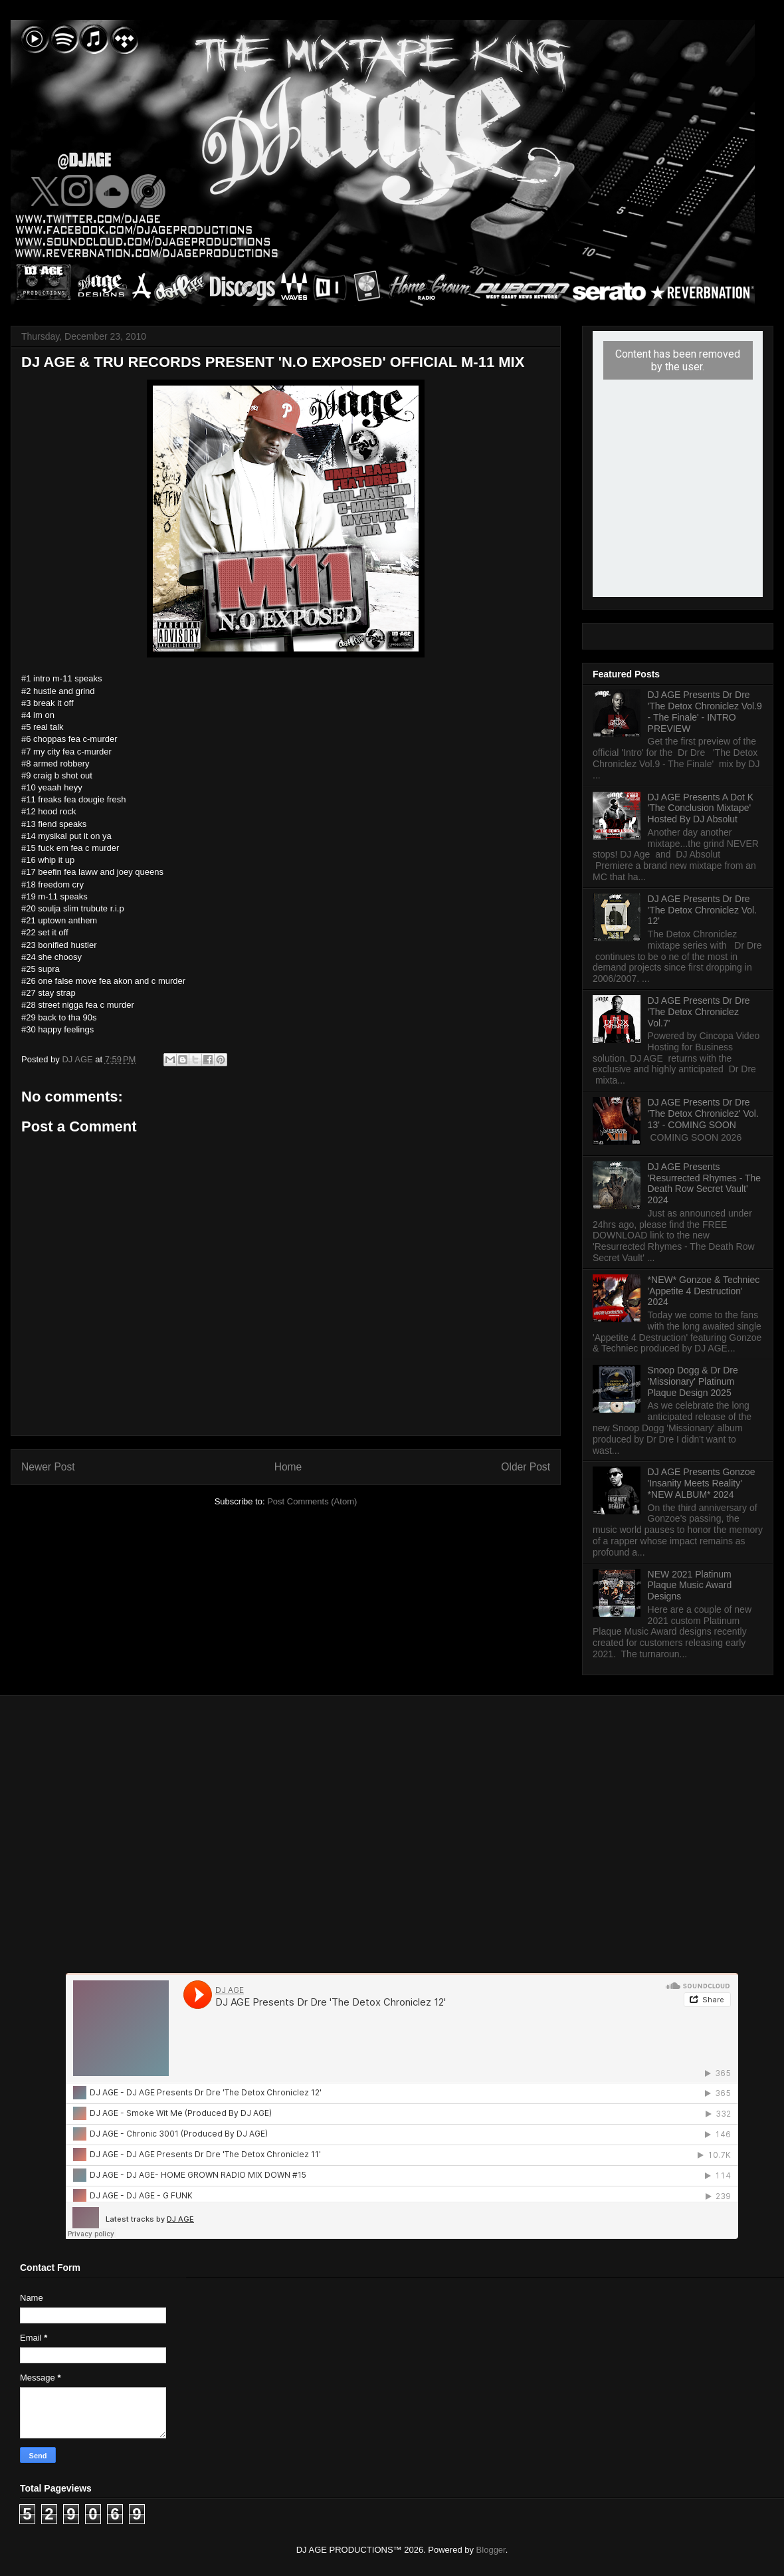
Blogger (491, 2550)
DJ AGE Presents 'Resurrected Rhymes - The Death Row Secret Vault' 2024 (704, 1183)
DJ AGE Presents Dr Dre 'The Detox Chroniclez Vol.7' (699, 1011)
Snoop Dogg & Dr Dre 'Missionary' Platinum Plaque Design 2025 (693, 1381)
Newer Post (48, 1466)
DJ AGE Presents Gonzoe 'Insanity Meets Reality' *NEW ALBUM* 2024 (701, 1483)
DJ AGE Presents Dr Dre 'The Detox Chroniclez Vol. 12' (702, 910)
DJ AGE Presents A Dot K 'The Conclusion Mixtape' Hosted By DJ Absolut (701, 808)
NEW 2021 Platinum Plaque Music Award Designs (690, 1585)
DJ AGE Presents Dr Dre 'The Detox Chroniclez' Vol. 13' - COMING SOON (703, 1113)
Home (288, 1466)
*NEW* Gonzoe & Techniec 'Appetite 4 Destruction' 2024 (704, 1291)
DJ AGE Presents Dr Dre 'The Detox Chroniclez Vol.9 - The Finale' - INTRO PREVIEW (705, 711)
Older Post (525, 1466)
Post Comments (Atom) (312, 1501)
